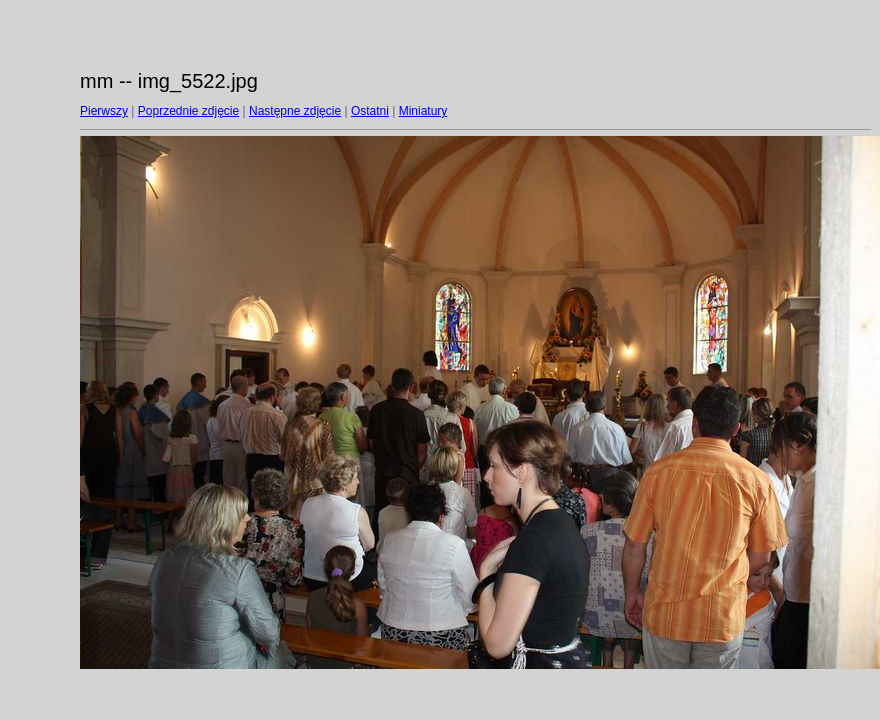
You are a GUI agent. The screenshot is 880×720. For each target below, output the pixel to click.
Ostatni (370, 111)
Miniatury (423, 111)
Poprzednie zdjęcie (188, 111)
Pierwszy (104, 111)
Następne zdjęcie (295, 111)
